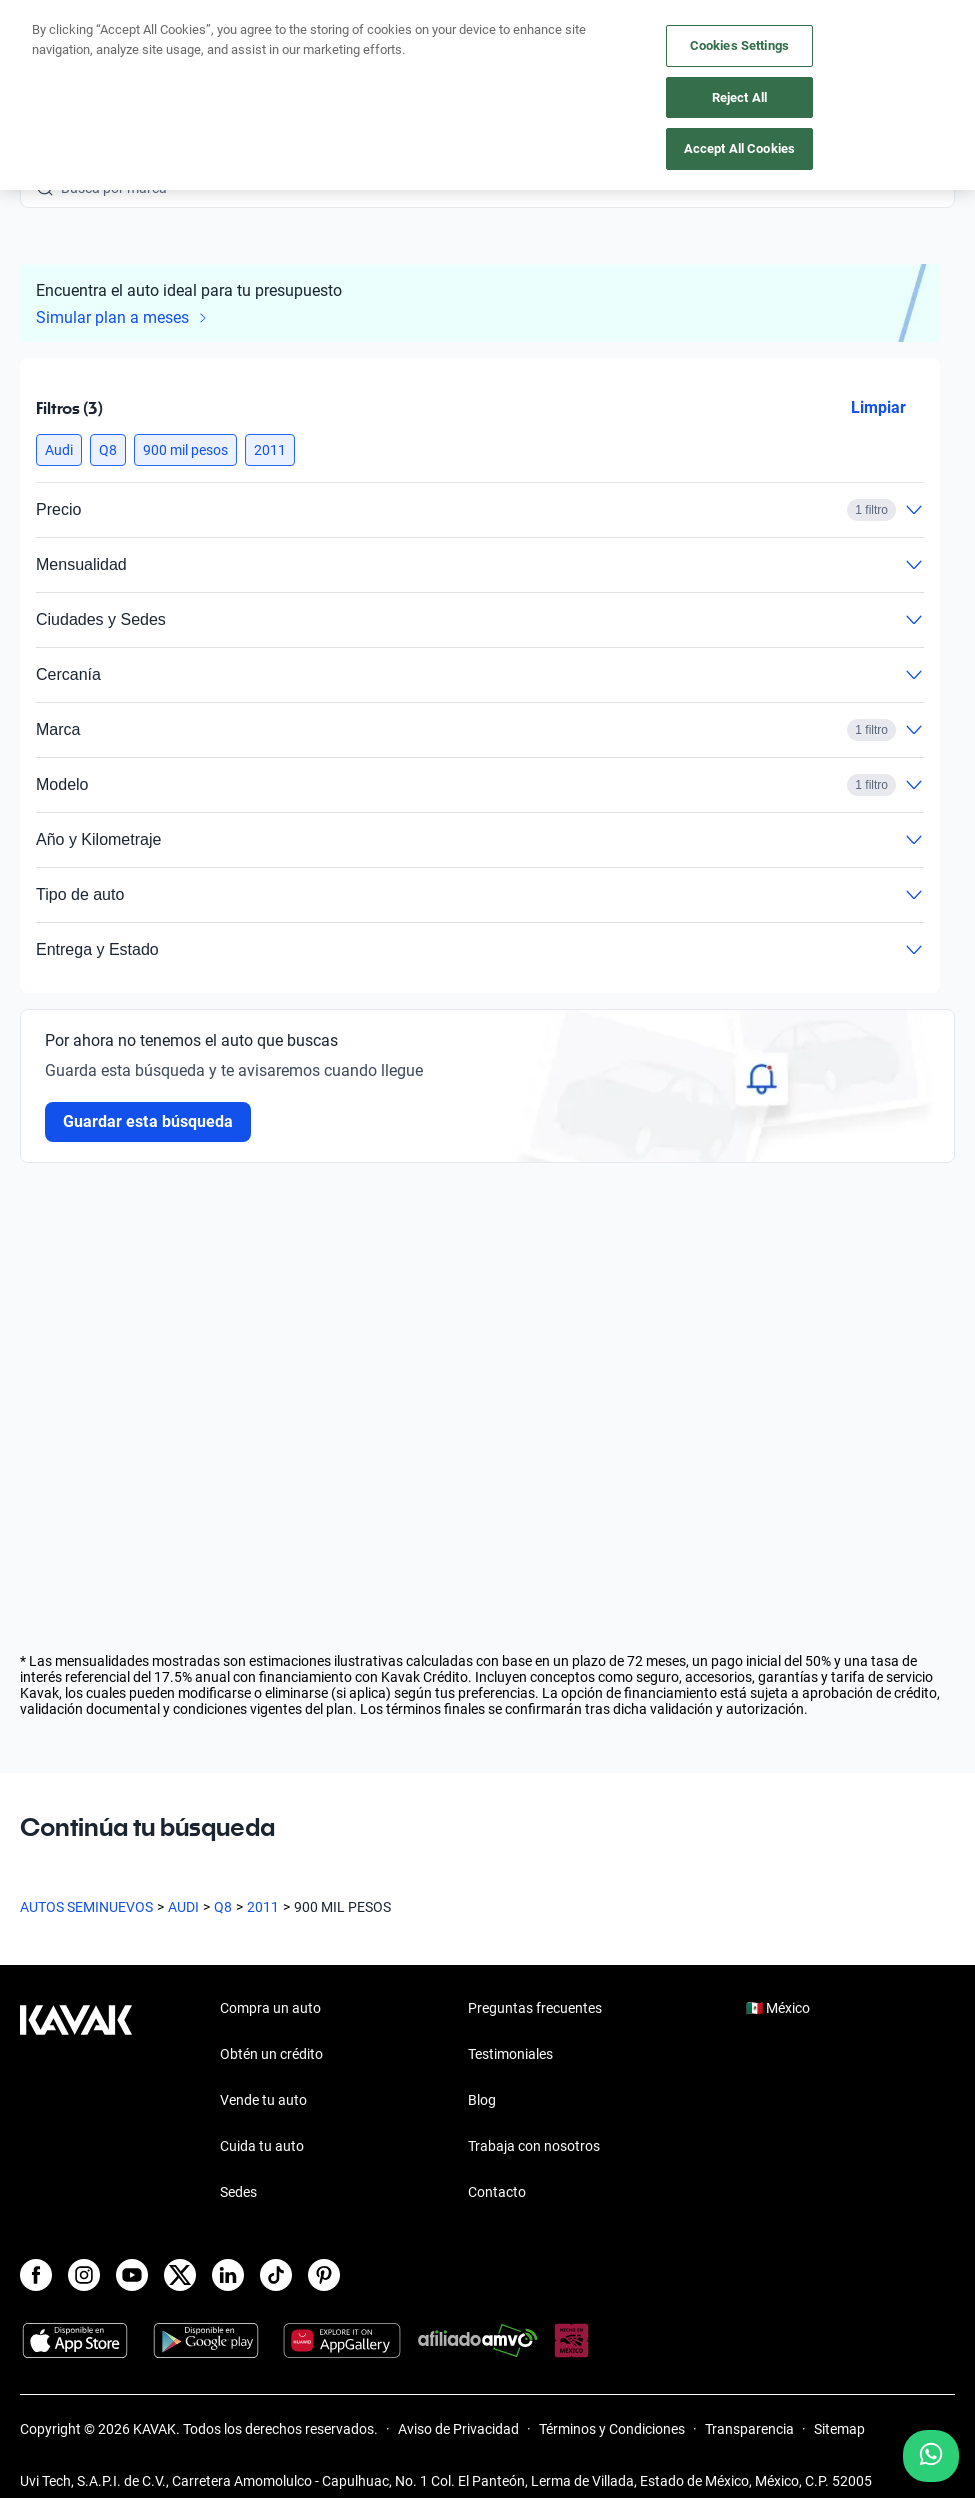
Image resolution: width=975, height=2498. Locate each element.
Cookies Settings (739, 45)
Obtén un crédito (271, 2054)
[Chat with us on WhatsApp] (931, 2456)
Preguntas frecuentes (535, 2008)
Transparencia (749, 2429)
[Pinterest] (324, 2275)
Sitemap (839, 2429)
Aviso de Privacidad (458, 2429)
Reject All (739, 97)
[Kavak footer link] (76, 2102)
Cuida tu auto (262, 2146)
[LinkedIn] (228, 2275)
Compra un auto (270, 2008)
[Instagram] (84, 2275)
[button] (59, 450)
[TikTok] (276, 2275)
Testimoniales (510, 2054)
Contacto (497, 2192)
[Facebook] (36, 2275)
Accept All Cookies (739, 148)
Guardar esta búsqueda (148, 1121)
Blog (482, 2100)
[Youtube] (132, 2275)
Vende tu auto (263, 2100)
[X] (180, 2275)
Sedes (238, 2192)
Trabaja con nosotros (534, 2146)
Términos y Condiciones (612, 2429)
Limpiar (878, 407)
